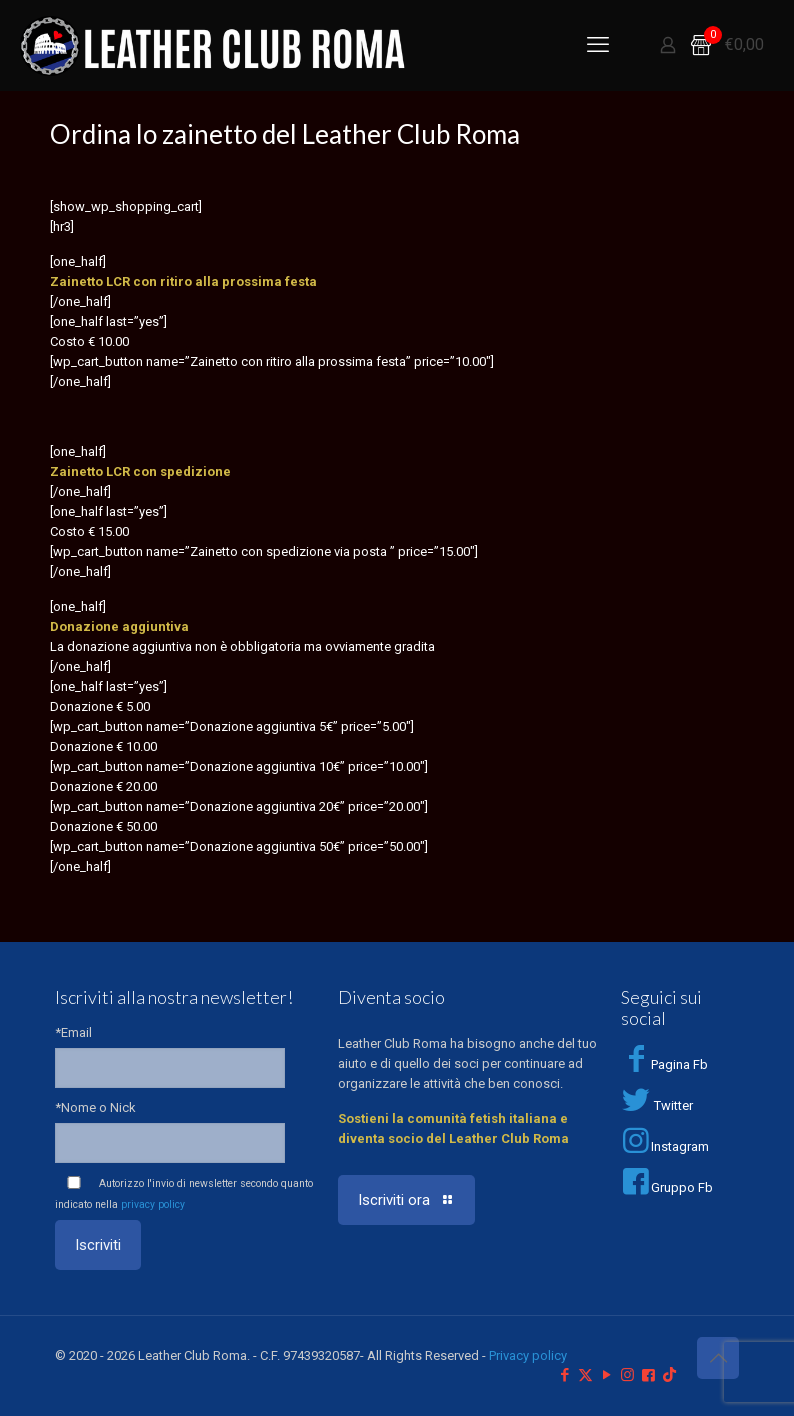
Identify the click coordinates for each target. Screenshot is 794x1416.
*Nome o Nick (95, 1107)
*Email (73, 1032)
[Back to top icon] (718, 1358)
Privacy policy (528, 1355)
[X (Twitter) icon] (585, 1375)
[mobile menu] (598, 45)
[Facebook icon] (564, 1375)
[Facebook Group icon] (648, 1375)
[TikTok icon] (669, 1375)
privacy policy (153, 1204)
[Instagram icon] (627, 1375)
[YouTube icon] (606, 1375)
